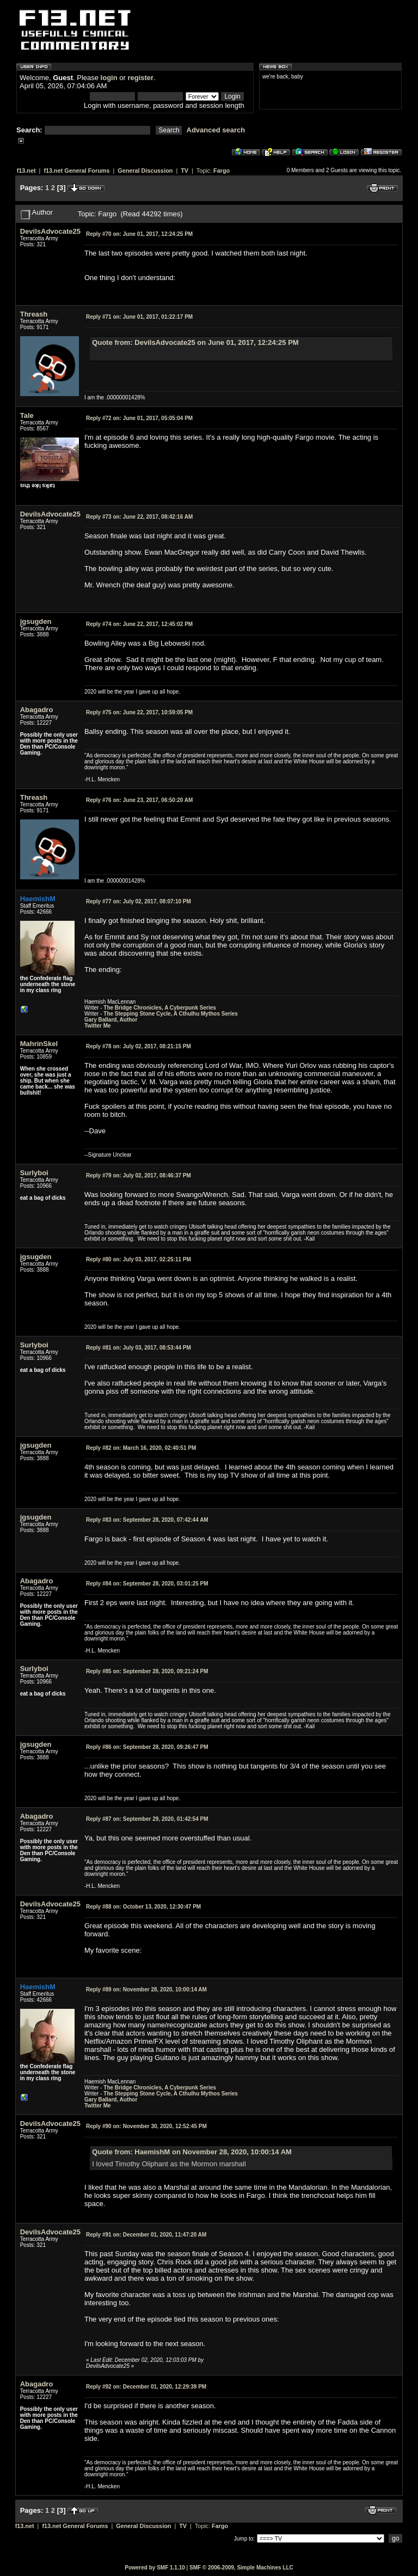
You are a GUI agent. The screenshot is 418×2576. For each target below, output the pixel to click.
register (140, 78)
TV (184, 170)
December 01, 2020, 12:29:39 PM (146, 2387)
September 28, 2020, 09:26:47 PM (147, 1747)
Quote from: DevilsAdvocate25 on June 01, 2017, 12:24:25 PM (195, 342)
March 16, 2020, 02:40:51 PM (141, 1448)
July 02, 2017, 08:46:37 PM (138, 1175)
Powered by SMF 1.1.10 (155, 2568)
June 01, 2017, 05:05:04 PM (139, 418)
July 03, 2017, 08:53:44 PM (138, 1348)
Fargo (221, 170)
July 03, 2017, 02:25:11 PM (138, 1259)
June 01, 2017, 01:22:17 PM (139, 317)
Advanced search (216, 130)
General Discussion (145, 170)
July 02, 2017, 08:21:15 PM (138, 1046)
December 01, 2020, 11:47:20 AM (146, 2235)
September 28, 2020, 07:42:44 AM (147, 1520)
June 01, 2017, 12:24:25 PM (139, 234)
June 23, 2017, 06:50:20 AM (139, 800)
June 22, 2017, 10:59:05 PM (139, 712)
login (109, 78)
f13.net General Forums (76, 170)
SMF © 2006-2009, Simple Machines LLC (241, 2568)
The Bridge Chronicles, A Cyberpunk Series (159, 1008)
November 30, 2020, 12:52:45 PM (146, 2126)
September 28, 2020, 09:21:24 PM (147, 1671)
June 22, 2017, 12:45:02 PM (139, 624)
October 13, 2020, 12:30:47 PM (143, 1907)
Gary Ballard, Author (110, 1020)
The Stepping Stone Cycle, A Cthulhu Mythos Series (170, 1014)
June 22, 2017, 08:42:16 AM (139, 517)
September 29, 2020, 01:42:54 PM (147, 1819)
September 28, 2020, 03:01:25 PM (147, 1584)
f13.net (26, 170)
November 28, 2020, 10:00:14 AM (146, 1989)
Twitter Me (97, 1026)
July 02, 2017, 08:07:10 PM (138, 901)
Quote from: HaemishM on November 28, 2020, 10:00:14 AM (192, 2152)
